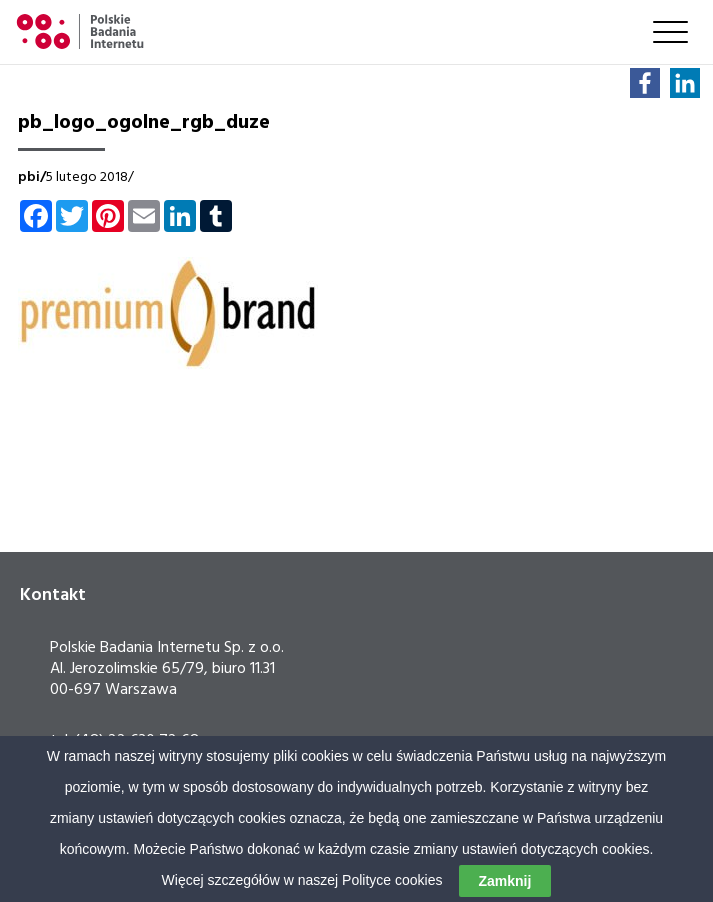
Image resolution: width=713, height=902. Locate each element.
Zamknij (505, 881)
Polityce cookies (392, 880)
